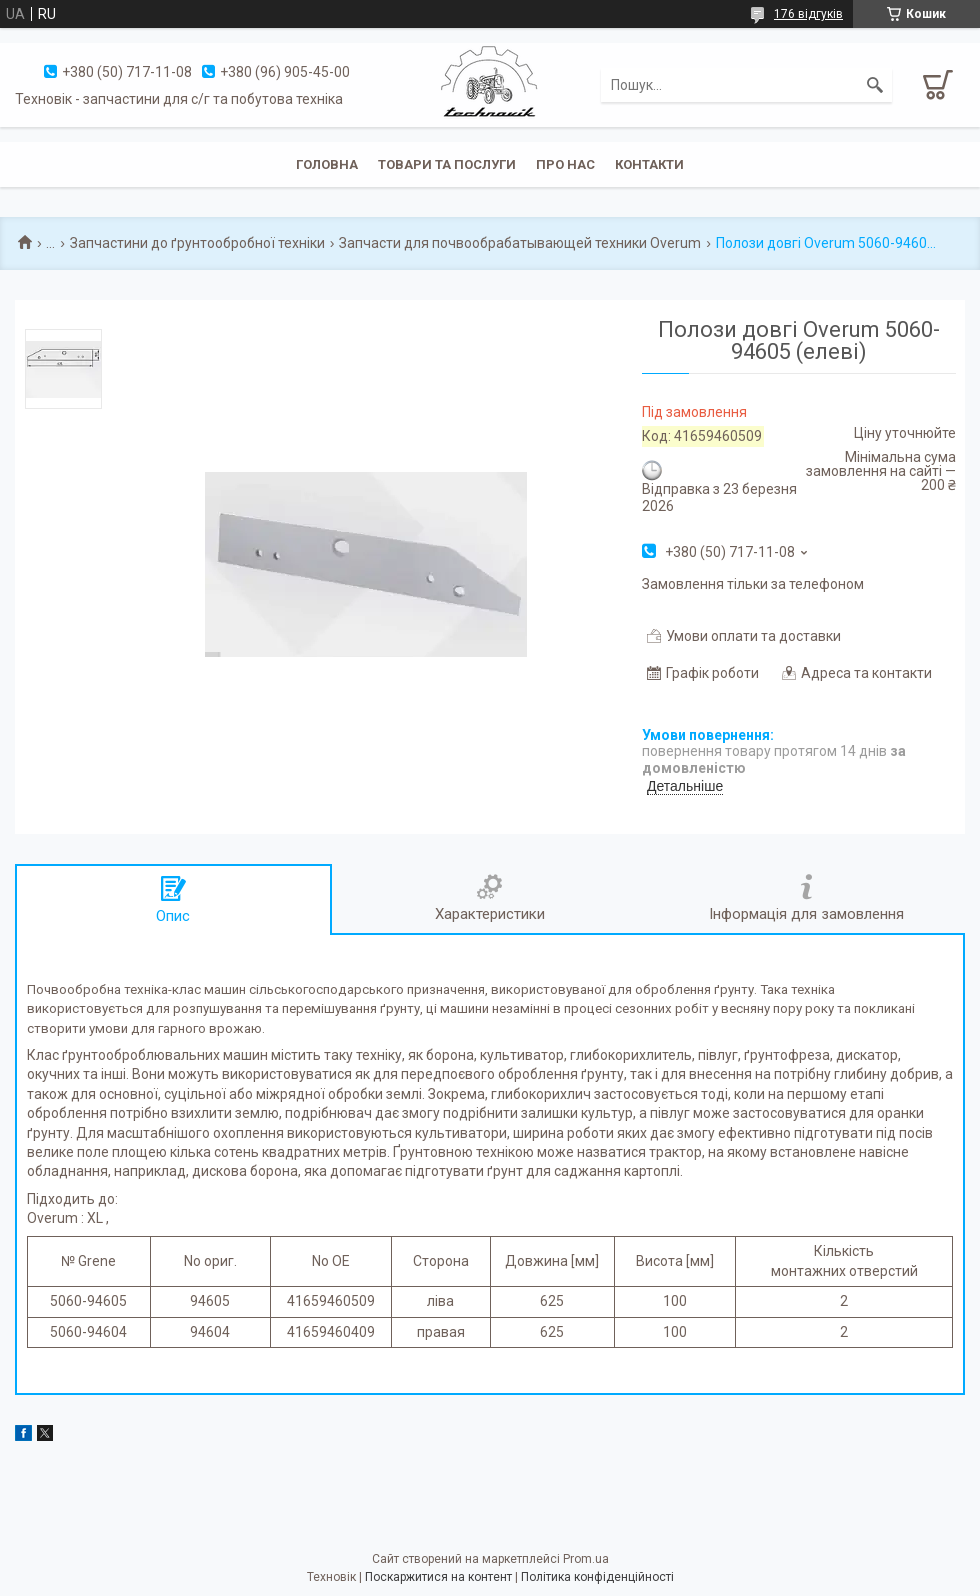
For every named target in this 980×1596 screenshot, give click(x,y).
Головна (327, 164)
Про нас (565, 164)
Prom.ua (586, 1559)
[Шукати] (875, 85)
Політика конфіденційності (597, 1577)
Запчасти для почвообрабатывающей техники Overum (520, 243)
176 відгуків (808, 14)
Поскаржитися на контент (438, 1577)
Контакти (649, 164)
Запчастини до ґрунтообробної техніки (197, 243)
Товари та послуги (447, 164)
